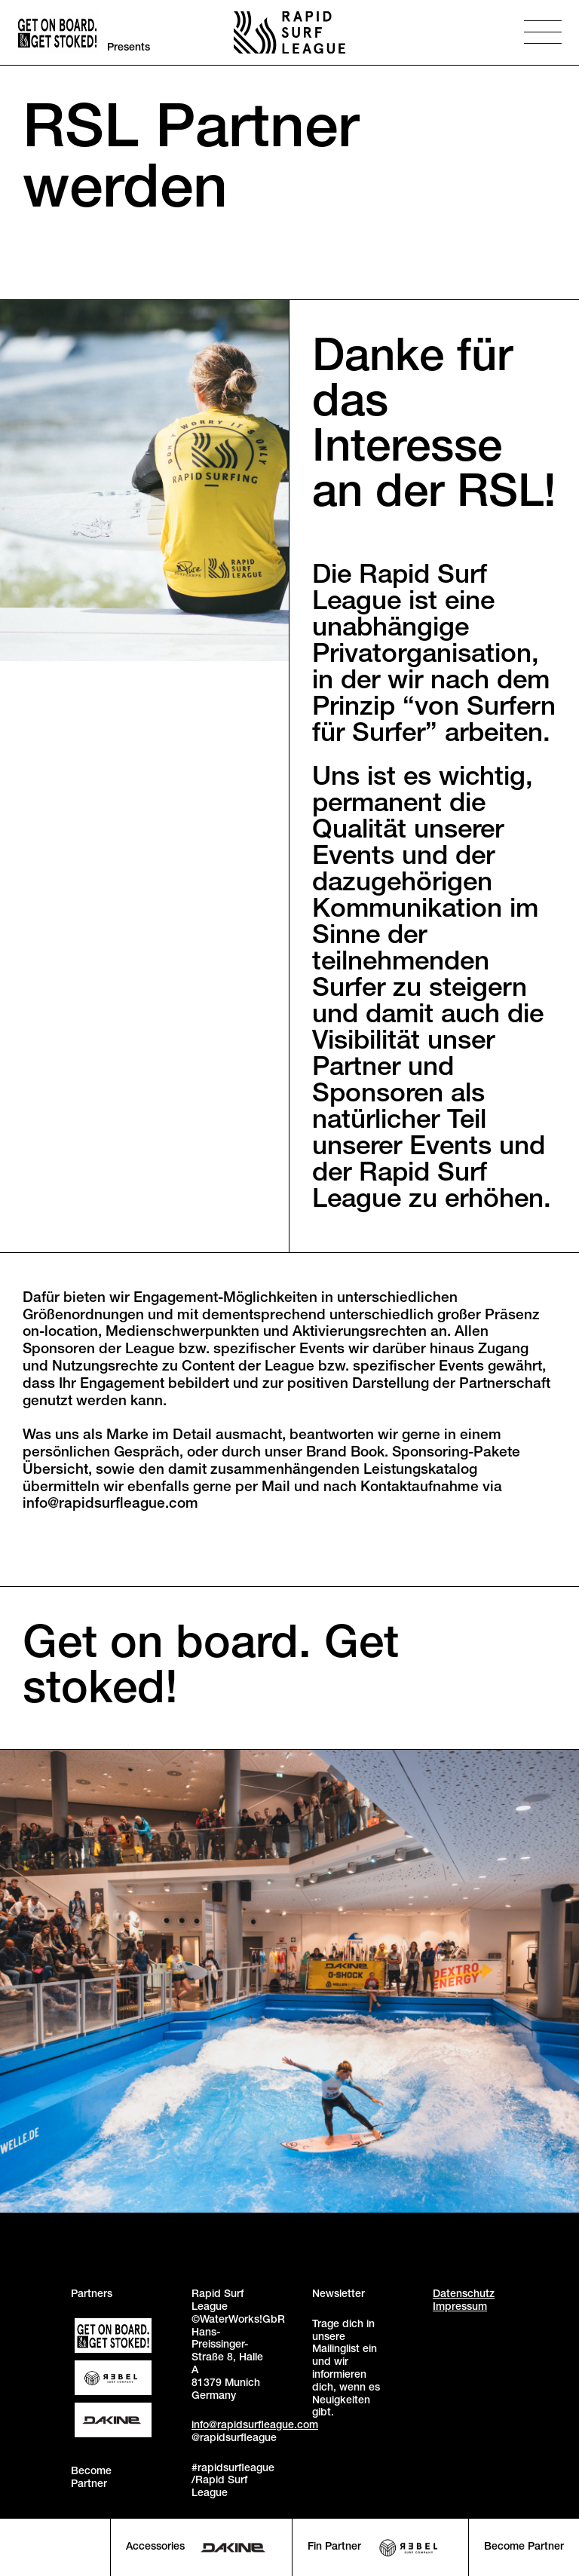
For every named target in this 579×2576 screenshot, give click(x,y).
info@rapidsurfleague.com (254, 2426)
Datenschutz (464, 2295)
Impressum (460, 2307)
